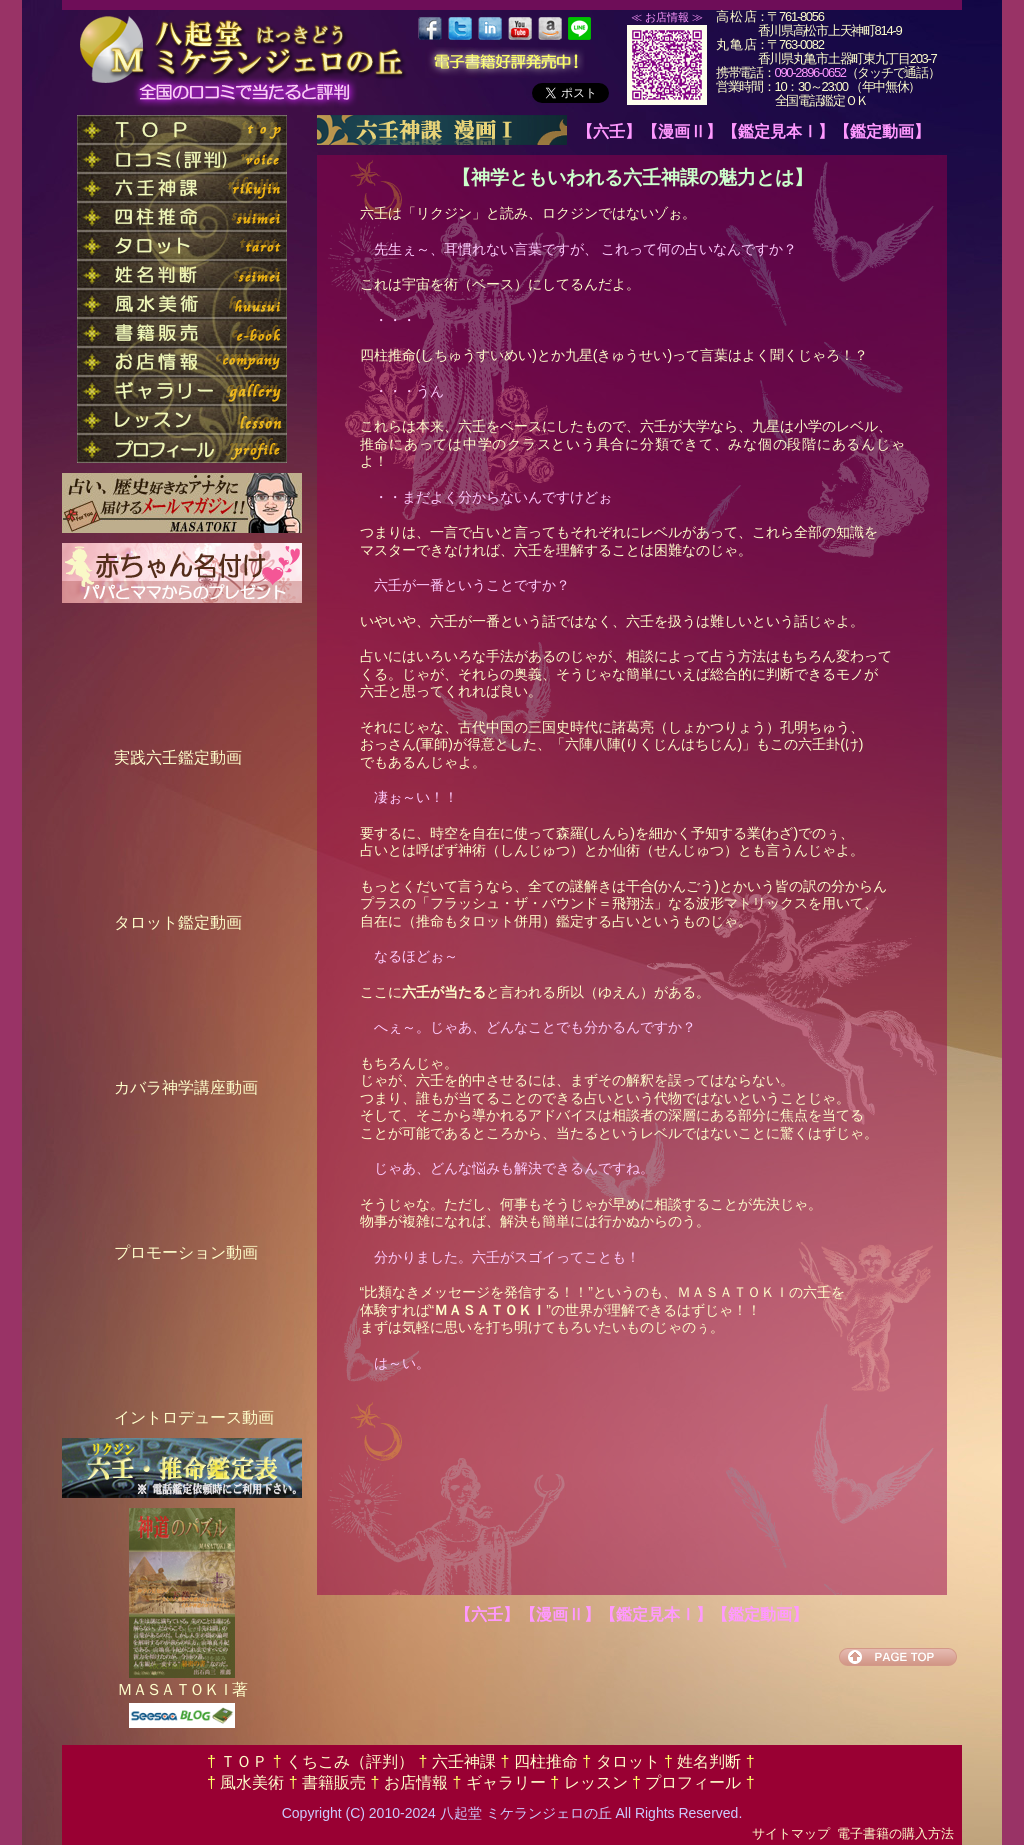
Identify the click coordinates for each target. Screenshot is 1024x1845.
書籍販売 (334, 1782)
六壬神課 (464, 1761)
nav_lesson (182, 419)
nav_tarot (182, 245)
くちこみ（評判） (350, 1761)
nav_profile (182, 448)
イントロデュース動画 (194, 1417)
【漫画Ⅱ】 (682, 131)
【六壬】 (609, 131)
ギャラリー (505, 1782)
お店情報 (416, 1782)
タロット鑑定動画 (178, 922)
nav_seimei (182, 274)
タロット (627, 1761)
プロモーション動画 (186, 1252)
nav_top (182, 129)
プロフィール (693, 1782)
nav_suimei (182, 216)
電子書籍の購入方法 (895, 1833)
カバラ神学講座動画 (186, 1087)
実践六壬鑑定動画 (178, 757)
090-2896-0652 (810, 72)
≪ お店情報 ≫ (667, 17)
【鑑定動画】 (882, 131)
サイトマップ (791, 1833)
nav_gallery (182, 390)
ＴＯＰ (244, 1761)
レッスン (595, 1782)
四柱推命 (545, 1761)
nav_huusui (182, 303)
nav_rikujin (182, 187)
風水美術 (252, 1782)
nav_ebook (182, 332)
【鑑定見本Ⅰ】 (778, 131)
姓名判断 (709, 1761)
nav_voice (182, 158)
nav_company (182, 361)
